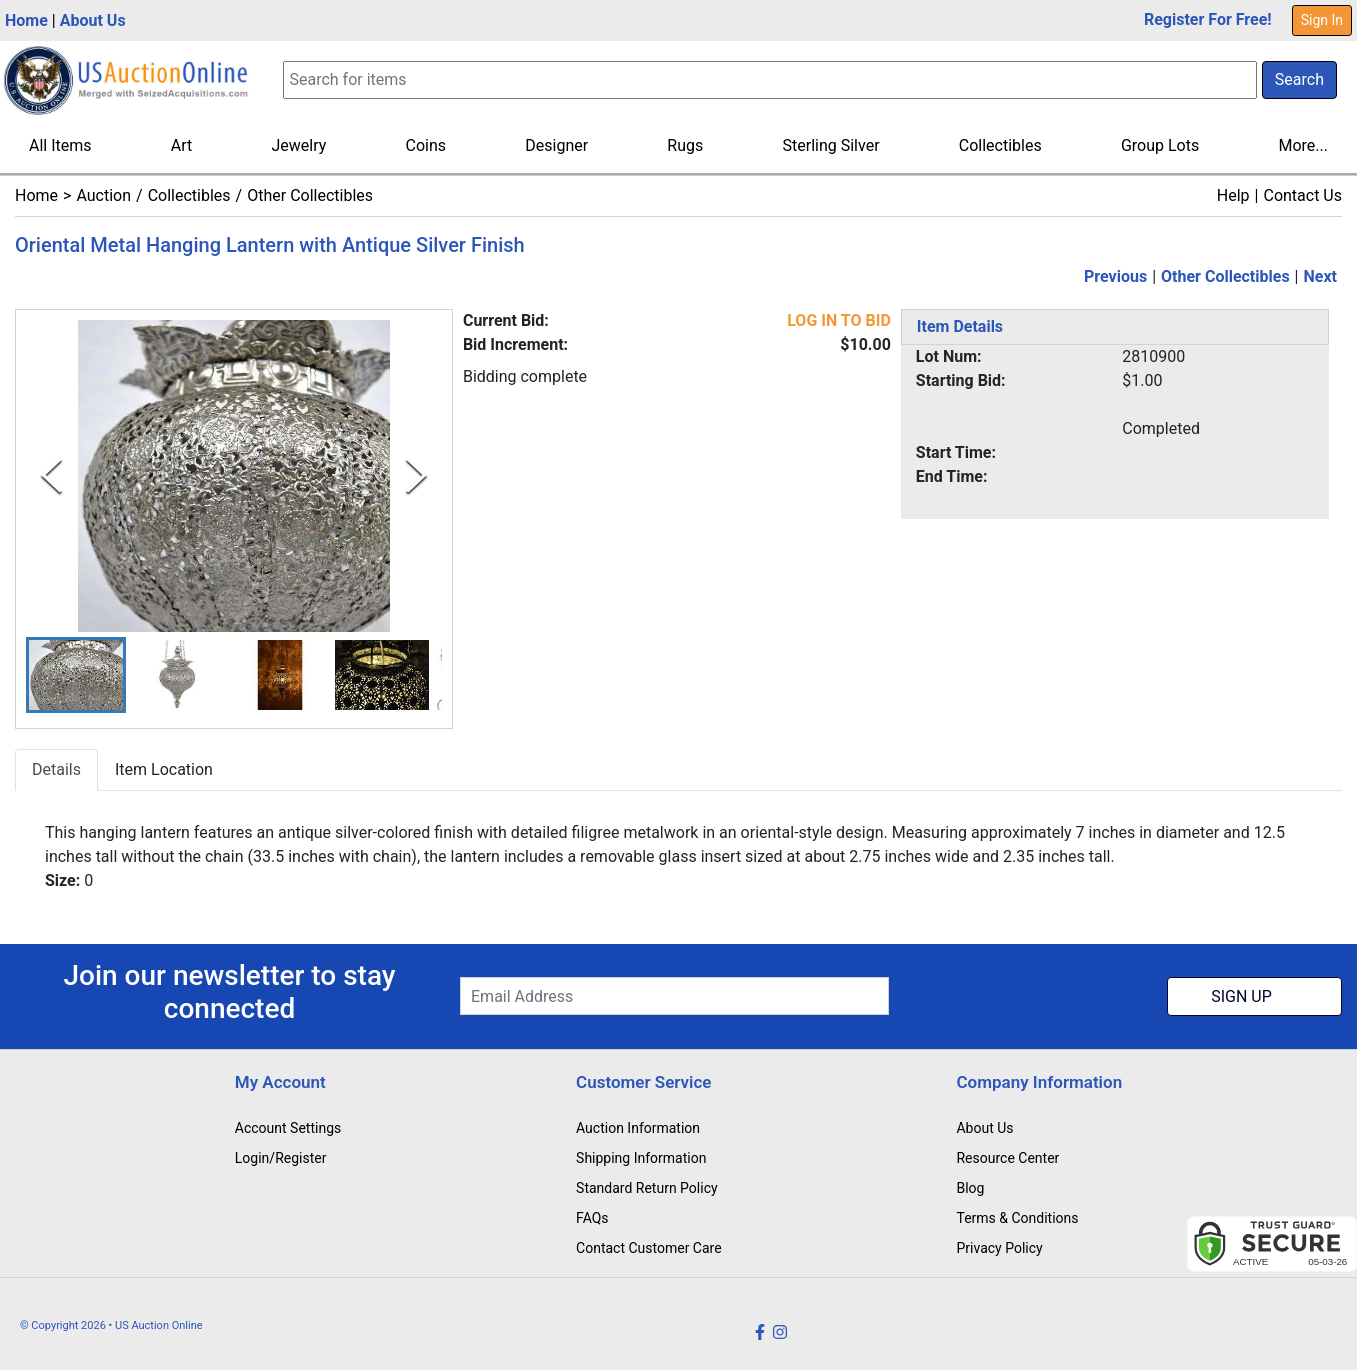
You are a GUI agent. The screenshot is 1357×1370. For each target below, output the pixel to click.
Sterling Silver (831, 145)
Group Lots (1160, 145)
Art (181, 145)
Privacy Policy (999, 1248)
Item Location (164, 770)
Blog (970, 1188)
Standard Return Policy (647, 1188)
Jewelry (298, 145)
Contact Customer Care (649, 1248)
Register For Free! (1208, 19)
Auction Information (638, 1128)
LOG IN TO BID (839, 320)
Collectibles (1000, 145)
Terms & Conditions (1017, 1218)
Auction (103, 195)
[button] (76, 675)
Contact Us (1302, 195)
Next (1320, 276)
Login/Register (281, 1158)
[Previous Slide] (51, 475)
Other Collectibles (310, 195)
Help (1233, 195)
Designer (556, 145)
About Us (93, 20)
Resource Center (1007, 1158)
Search (1299, 79)
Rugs (685, 145)
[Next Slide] (416, 475)
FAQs (592, 1218)
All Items (60, 145)
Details (56, 770)
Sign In (1322, 20)
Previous (1115, 276)
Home (26, 20)
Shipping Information (641, 1158)
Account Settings (288, 1128)
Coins (426, 145)
